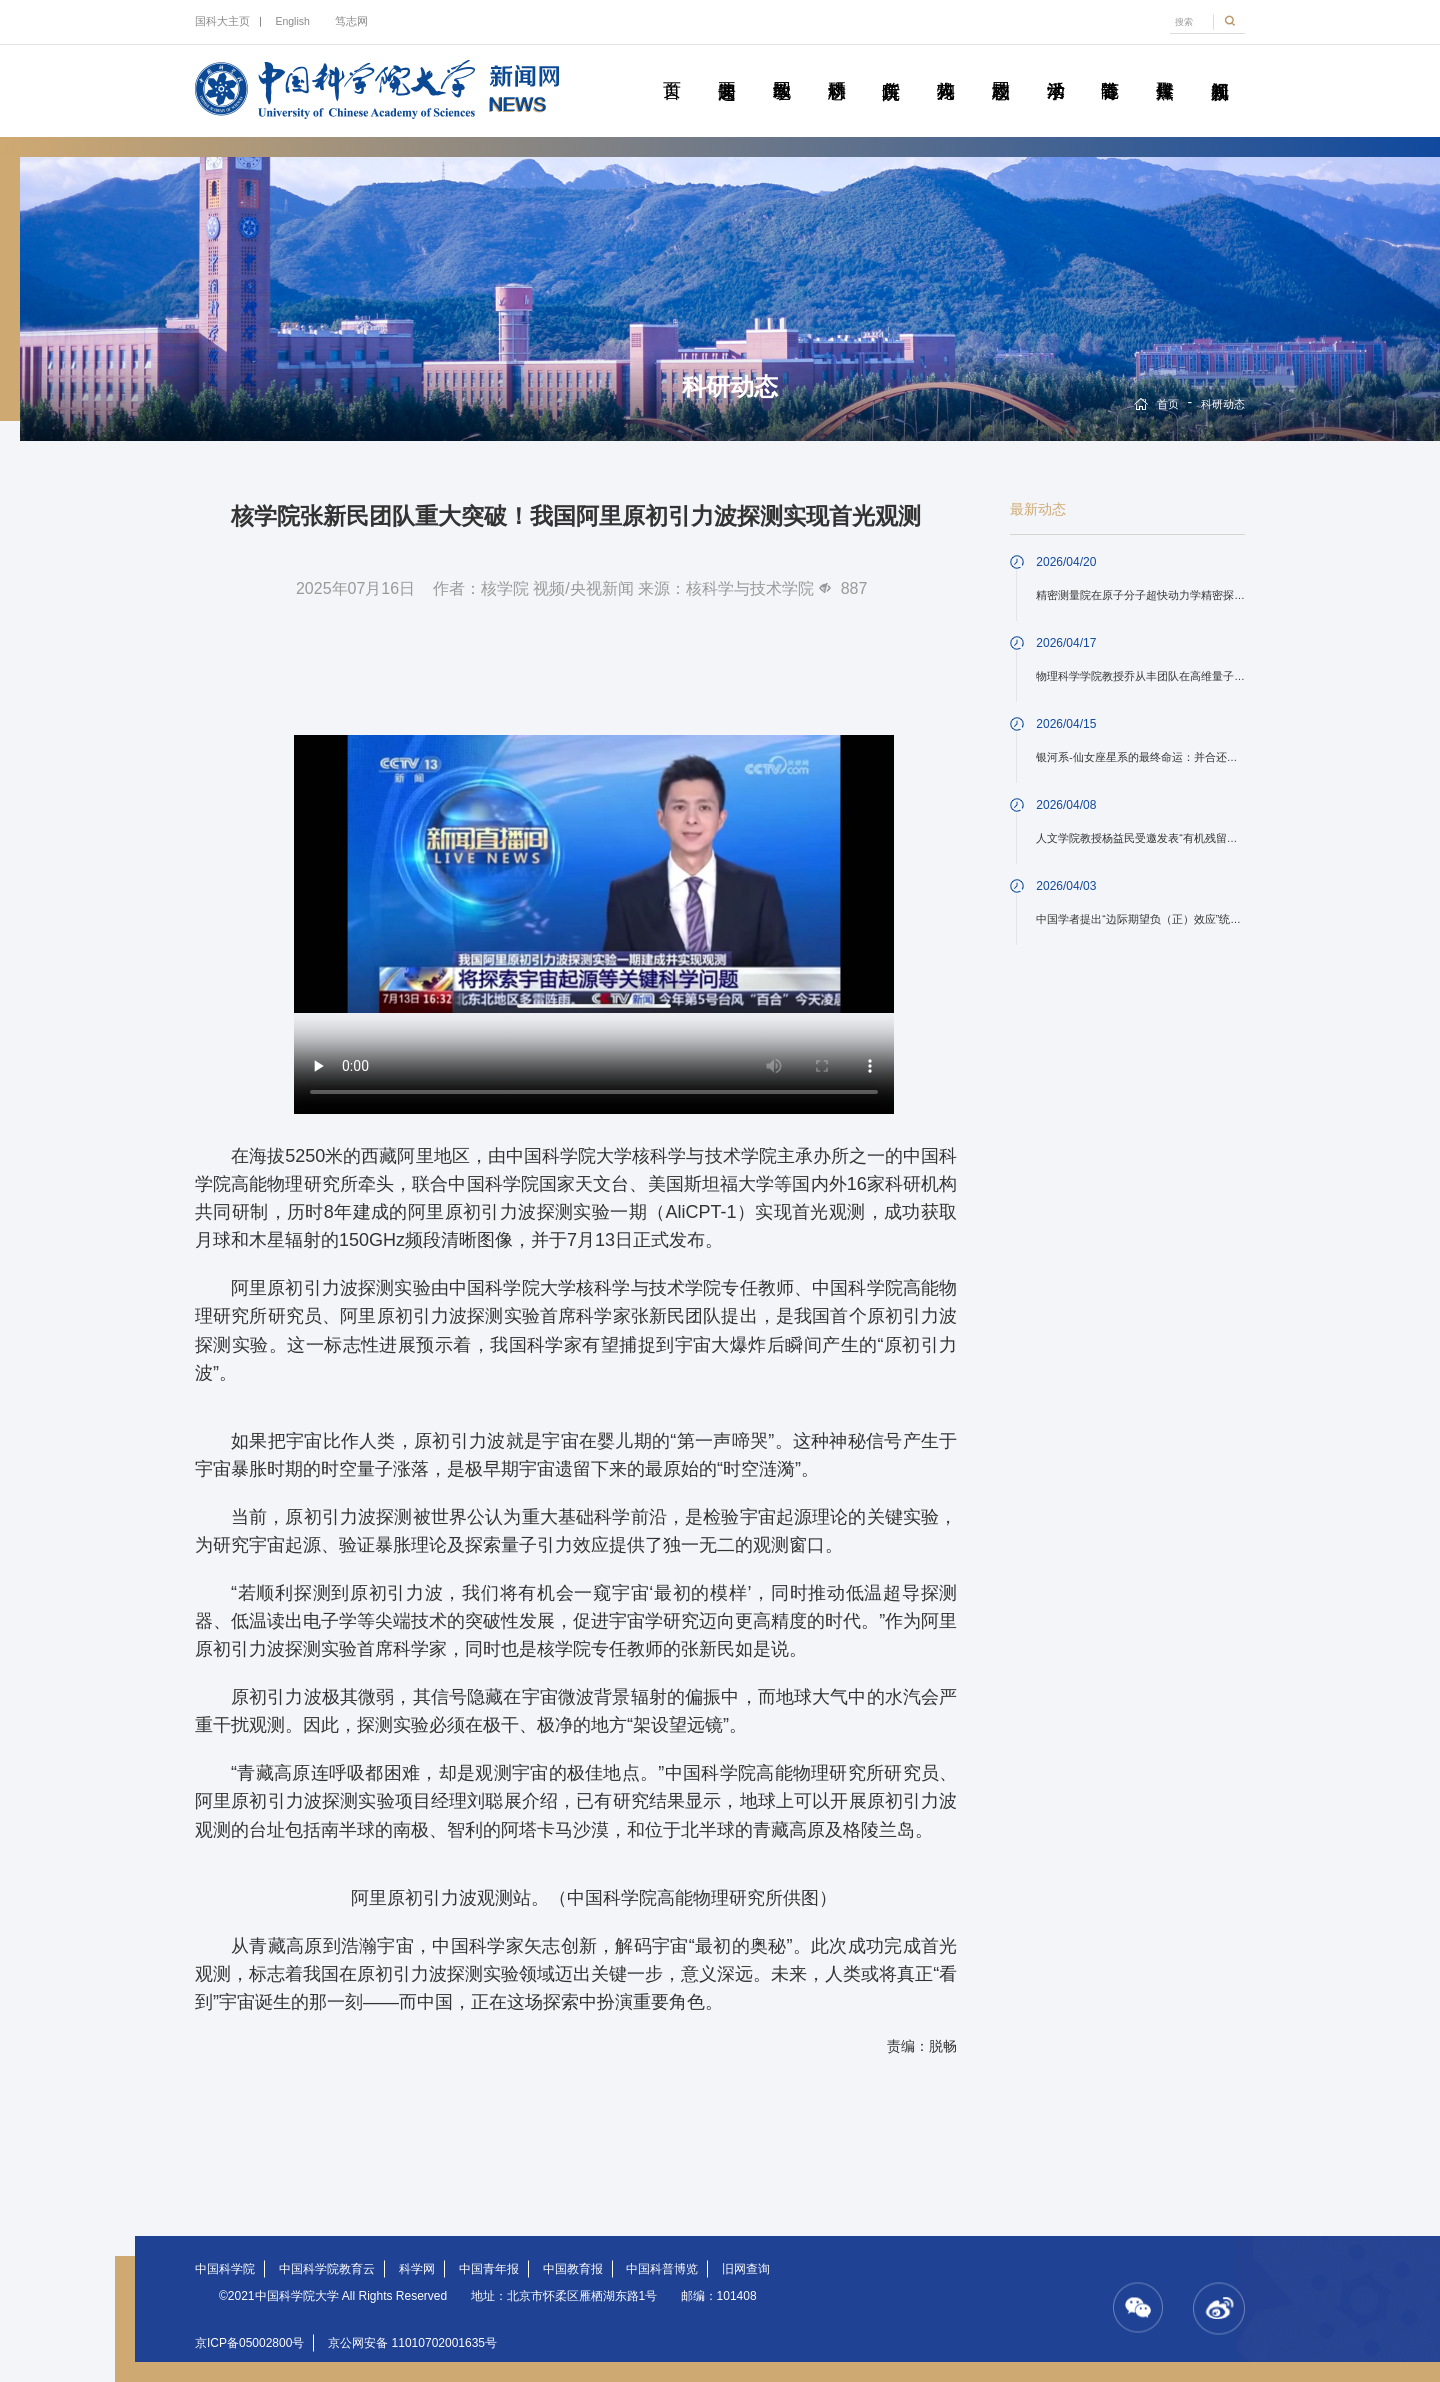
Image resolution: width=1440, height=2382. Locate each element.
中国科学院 (225, 2269)
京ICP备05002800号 (249, 2343)
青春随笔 (1109, 68)
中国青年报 (489, 2269)
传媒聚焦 (1164, 68)
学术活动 (1055, 68)
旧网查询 (746, 2269)
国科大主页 (222, 21)
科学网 (417, 2269)
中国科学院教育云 (327, 2269)
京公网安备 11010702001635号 (412, 2343)
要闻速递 (726, 68)
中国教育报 (573, 2269)
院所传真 (890, 68)
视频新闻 (1219, 68)
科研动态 (836, 68)
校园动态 (1000, 68)
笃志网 (351, 21)
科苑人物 (945, 68)
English (292, 21)
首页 (671, 68)
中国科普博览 (662, 2269)
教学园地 (781, 68)
